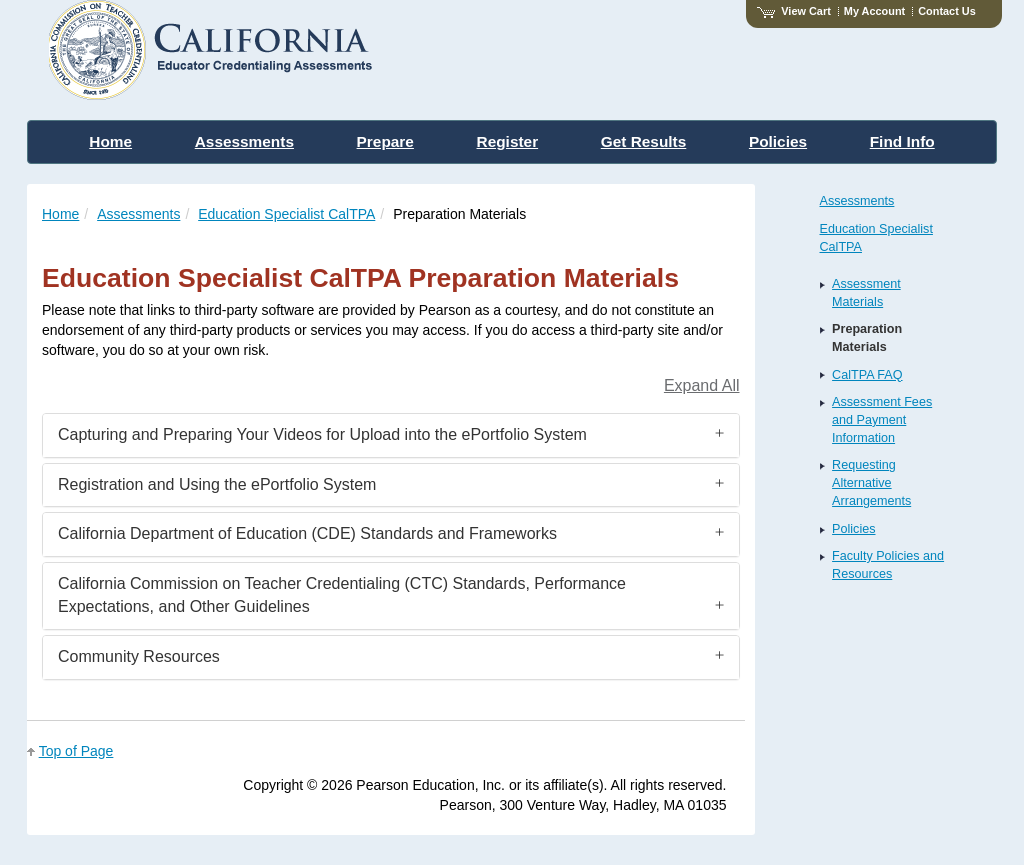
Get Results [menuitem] (644, 141)
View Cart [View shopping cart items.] (794, 11)
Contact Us (947, 11)
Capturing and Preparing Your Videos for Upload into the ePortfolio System (322, 434)
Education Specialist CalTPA (286, 214)
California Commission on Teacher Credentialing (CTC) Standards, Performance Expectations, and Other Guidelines (342, 595)
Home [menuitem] (110, 141)
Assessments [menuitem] (244, 141)
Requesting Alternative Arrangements (871, 483)
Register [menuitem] (508, 141)
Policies (853, 529)
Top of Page (76, 751)
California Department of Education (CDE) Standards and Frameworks (307, 533)
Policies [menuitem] (778, 141)
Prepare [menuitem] (385, 141)
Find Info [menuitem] (902, 141)
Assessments (138, 214)
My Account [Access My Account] (874, 11)
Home (60, 214)
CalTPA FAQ (867, 375)
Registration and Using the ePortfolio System (217, 484)
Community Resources (139, 656)
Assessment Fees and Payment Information (882, 420)
